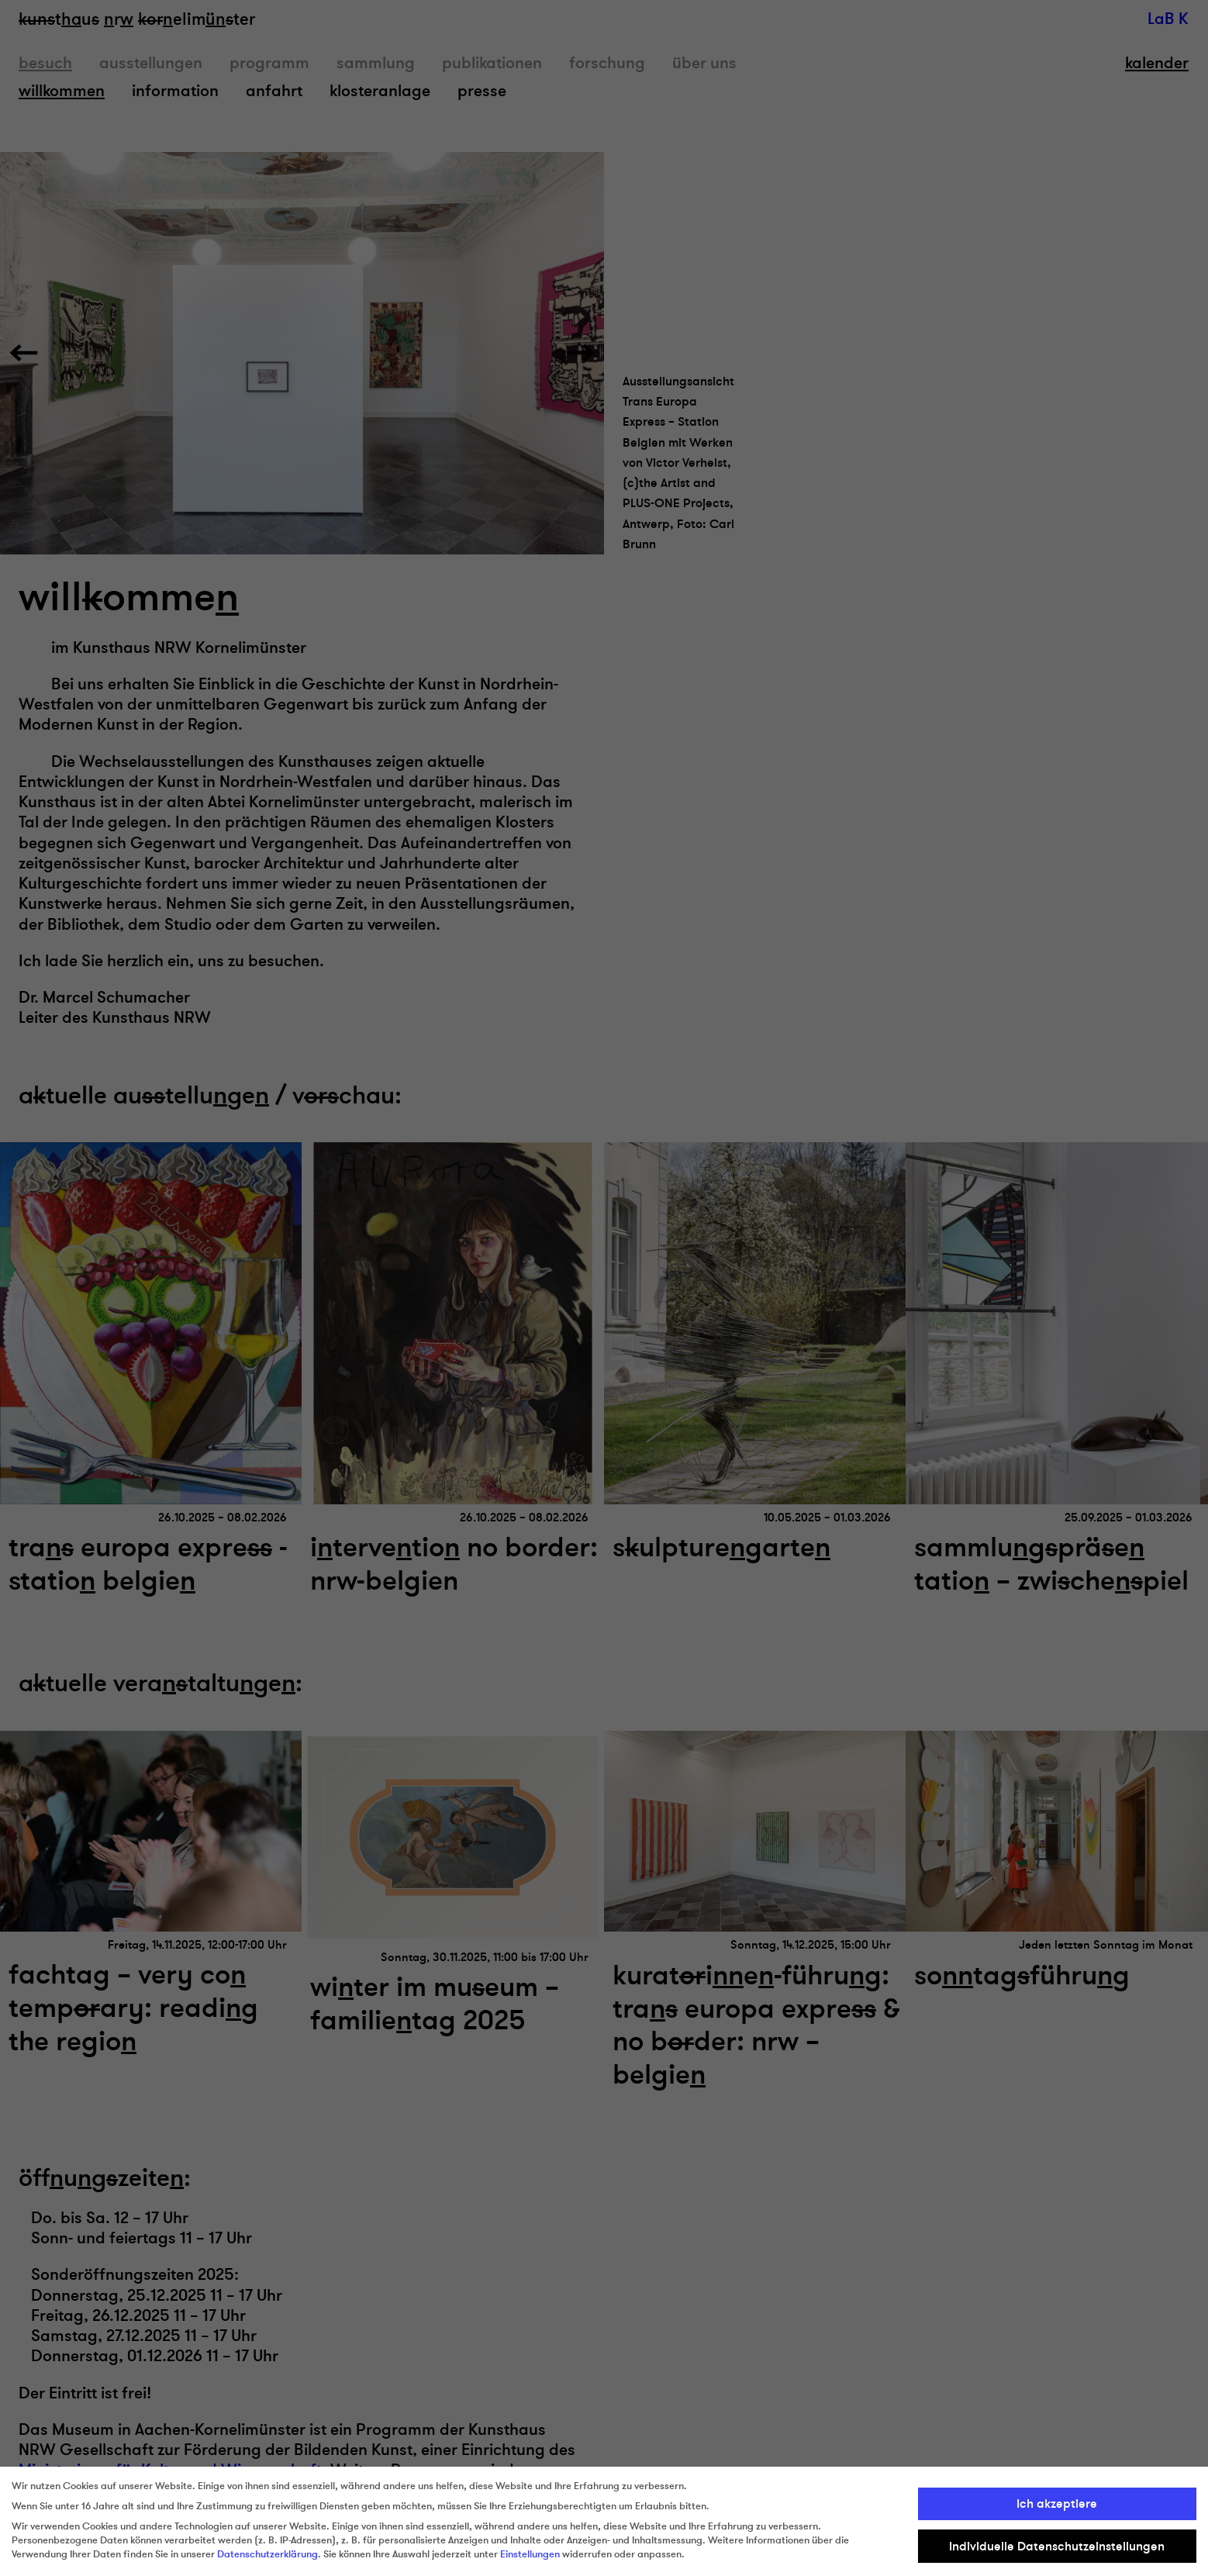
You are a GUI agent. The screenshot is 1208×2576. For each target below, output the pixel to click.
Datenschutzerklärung (267, 2554)
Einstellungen (530, 2554)
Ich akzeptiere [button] (1056, 2503)
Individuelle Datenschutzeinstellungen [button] (1057, 2546)
